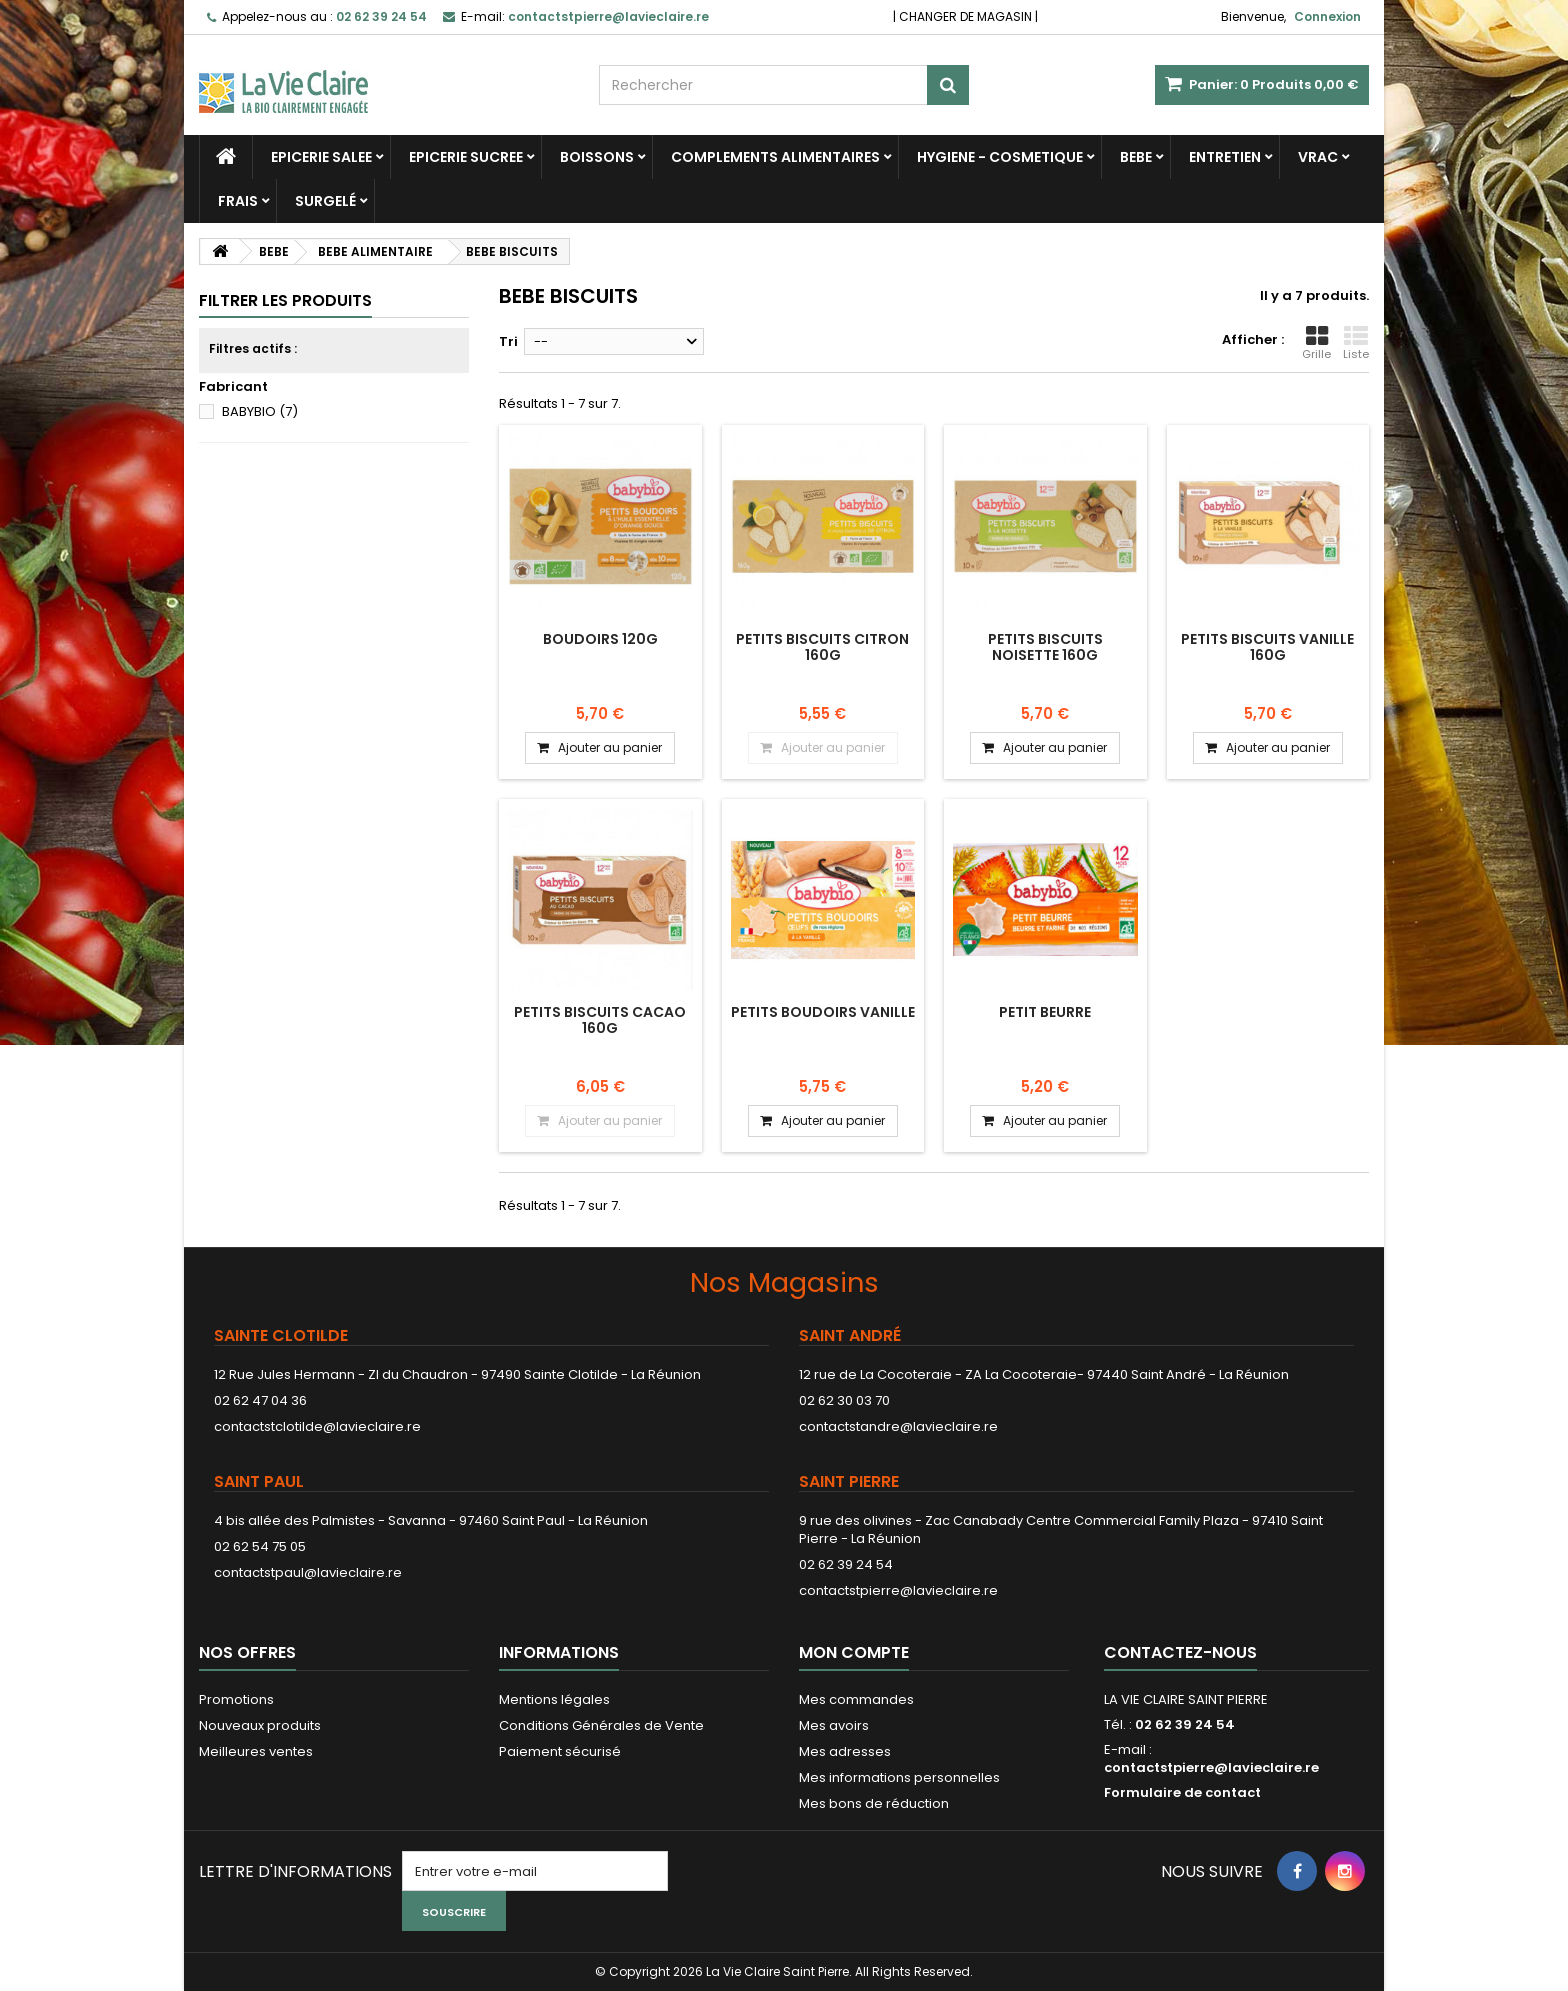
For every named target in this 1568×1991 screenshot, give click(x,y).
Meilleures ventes (256, 1751)
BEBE (1136, 157)
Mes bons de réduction (874, 1803)
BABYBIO (260, 411)
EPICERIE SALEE (321, 157)
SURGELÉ (325, 201)
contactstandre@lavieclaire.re (898, 1426)
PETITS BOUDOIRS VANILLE (823, 1012)
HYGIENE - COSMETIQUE (1000, 157)
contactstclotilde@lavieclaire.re (317, 1426)
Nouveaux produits (260, 1725)
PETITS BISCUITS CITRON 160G (822, 647)
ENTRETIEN (1225, 157)
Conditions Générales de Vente (601, 1725)
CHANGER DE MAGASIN (965, 16)
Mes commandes (856, 1699)
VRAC (1318, 157)
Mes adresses (845, 1751)
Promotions (236, 1699)
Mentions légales (554, 1699)
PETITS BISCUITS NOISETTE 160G (1045, 647)
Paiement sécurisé (560, 1751)
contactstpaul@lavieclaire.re (308, 1572)
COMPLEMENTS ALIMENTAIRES (775, 157)
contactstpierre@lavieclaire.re (898, 1590)
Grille (1316, 343)
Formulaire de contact (1182, 1792)
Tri (508, 341)
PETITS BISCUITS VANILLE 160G (1267, 647)
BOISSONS (597, 157)
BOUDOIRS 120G (600, 639)
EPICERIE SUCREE (466, 157)
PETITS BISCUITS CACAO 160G (600, 1020)
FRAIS (238, 201)
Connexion (1327, 16)
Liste (1356, 343)
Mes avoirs (834, 1725)
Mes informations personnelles (899, 1777)
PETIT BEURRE (1045, 1012)
